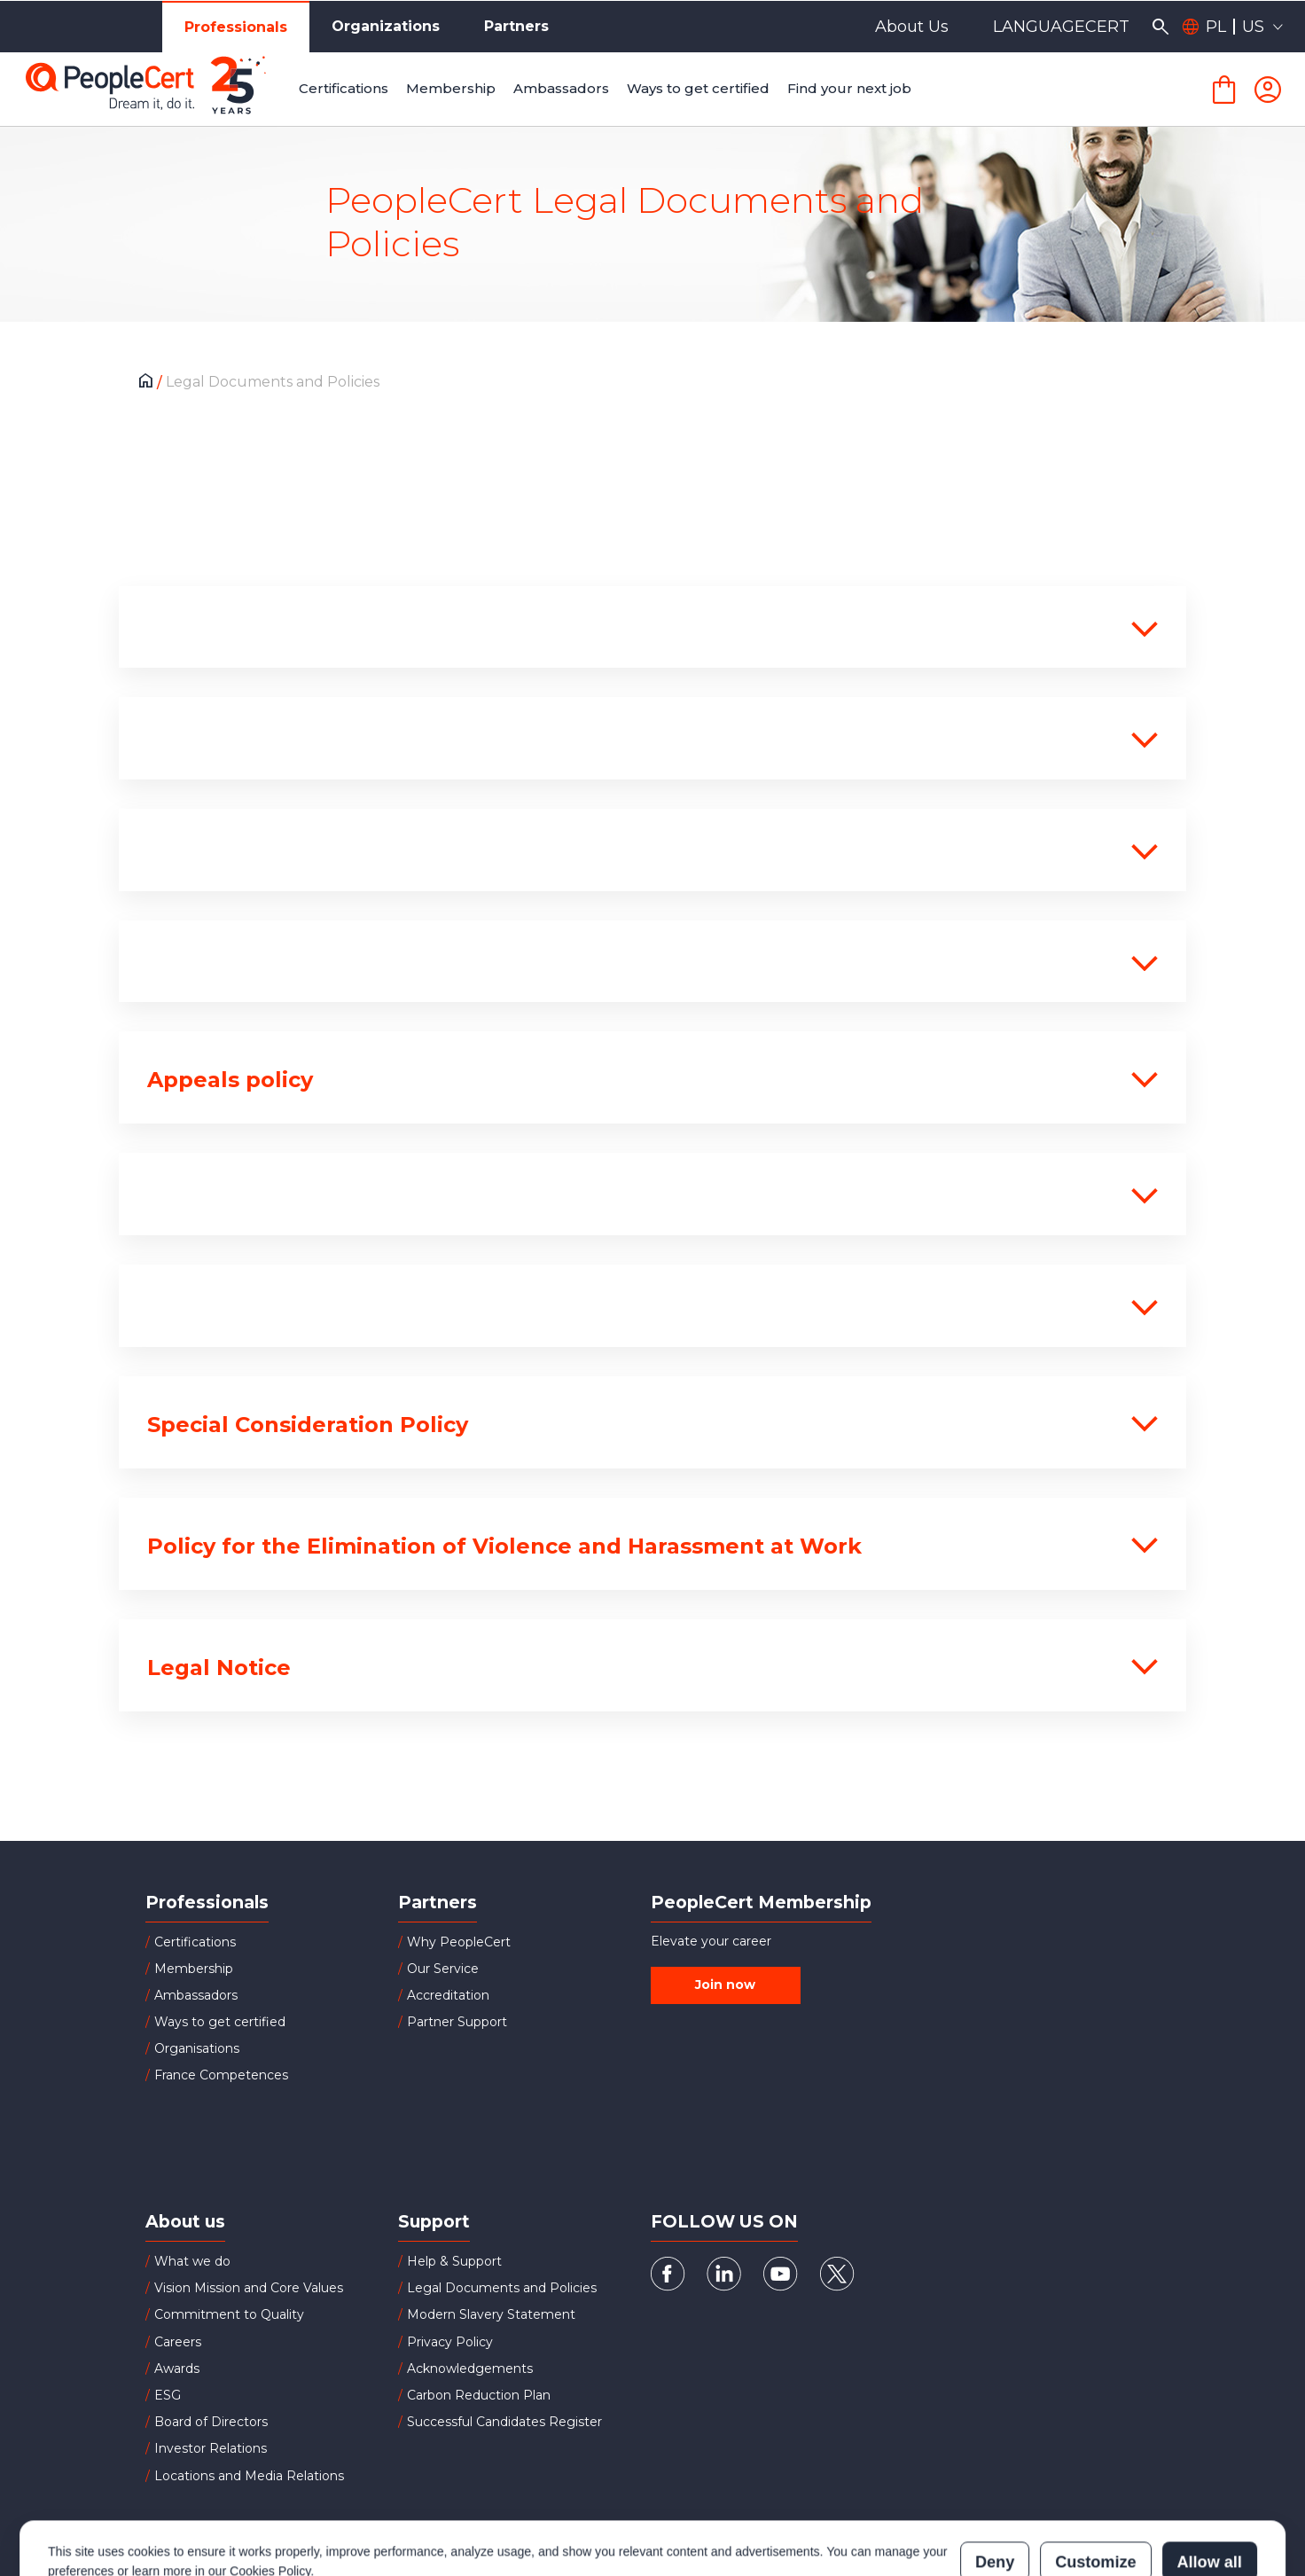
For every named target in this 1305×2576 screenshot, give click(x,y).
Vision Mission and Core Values (248, 2288)
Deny (994, 2485)
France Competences (221, 2075)
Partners (516, 26)
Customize (1095, 2485)
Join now (725, 1985)
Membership (193, 1969)
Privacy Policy (450, 2342)
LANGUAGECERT (1061, 26)
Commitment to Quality (229, 2314)
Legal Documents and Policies (502, 2288)
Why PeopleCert (459, 1942)
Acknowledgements (470, 2368)
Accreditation (448, 1995)
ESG (167, 2395)
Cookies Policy (270, 2493)
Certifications (195, 1942)
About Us (912, 26)
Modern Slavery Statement (491, 2314)
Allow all (1209, 2485)
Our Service (443, 1969)
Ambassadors (196, 1995)
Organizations (386, 26)
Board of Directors (211, 2422)
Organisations (196, 2048)
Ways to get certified (219, 2022)
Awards (176, 2368)
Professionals (235, 27)
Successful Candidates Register (504, 2422)
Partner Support (457, 2022)
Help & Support (454, 2261)
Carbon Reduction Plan (479, 2395)
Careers (177, 2342)
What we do (192, 2261)
